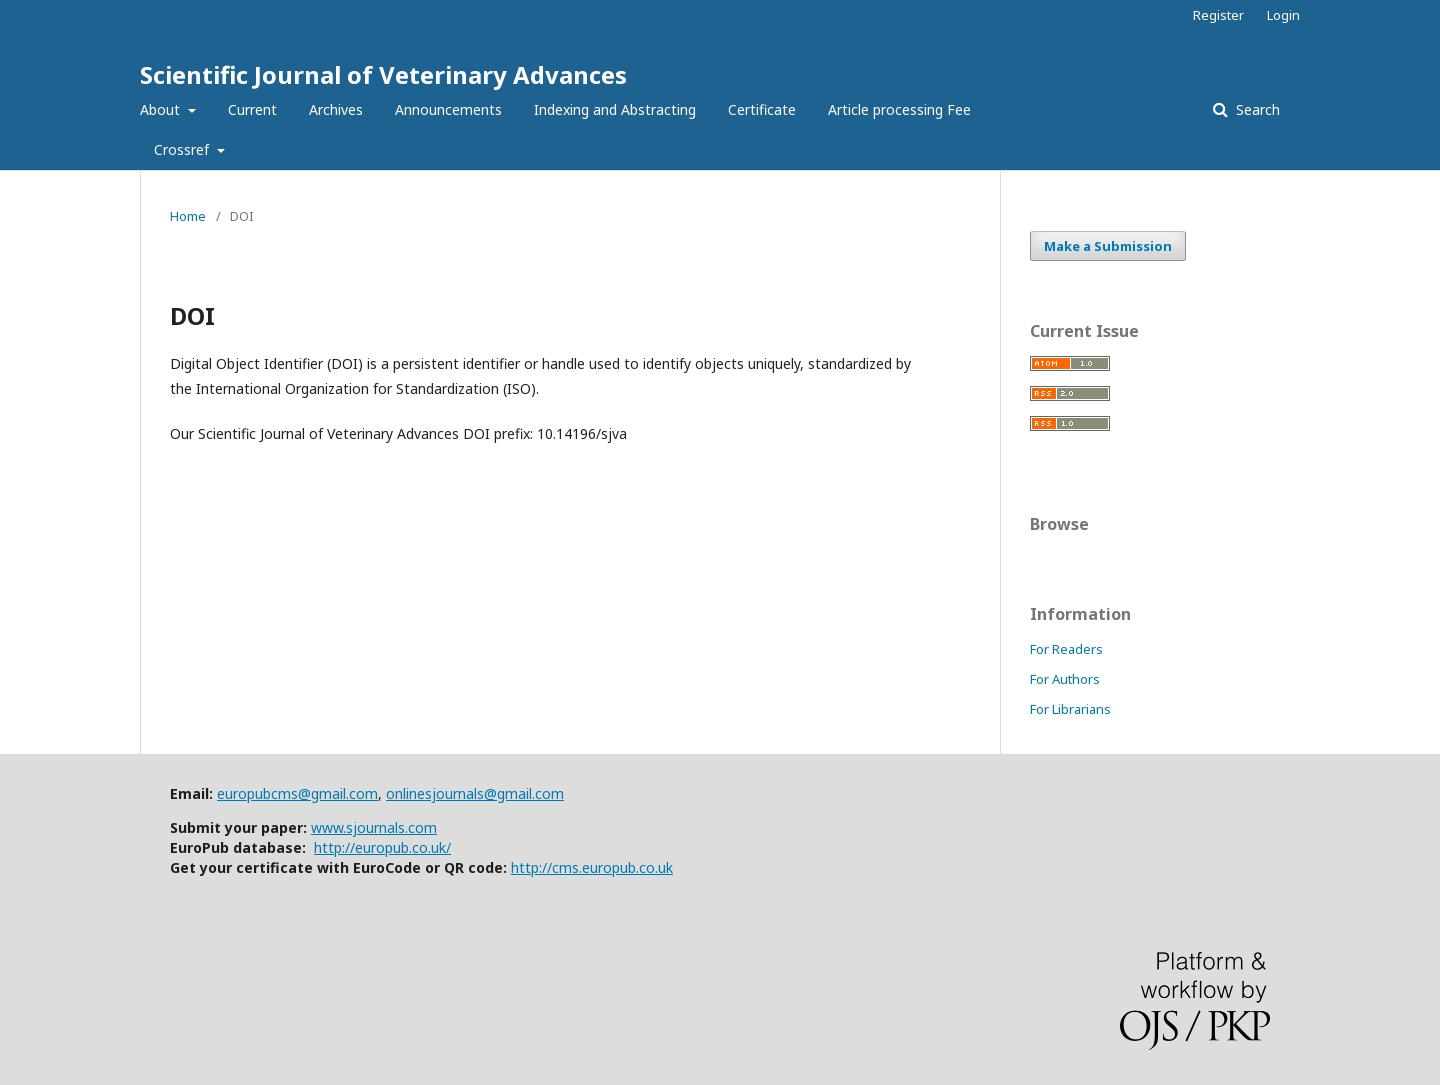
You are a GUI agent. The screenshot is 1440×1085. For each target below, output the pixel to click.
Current (252, 109)
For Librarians (1070, 709)
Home (188, 216)
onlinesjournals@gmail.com (475, 793)
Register (1218, 15)
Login (1283, 15)
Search (1256, 109)
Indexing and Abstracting (615, 109)
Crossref (183, 149)
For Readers (1066, 649)
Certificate (762, 109)
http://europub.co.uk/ (382, 847)
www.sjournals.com (374, 827)
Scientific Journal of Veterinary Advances (383, 74)
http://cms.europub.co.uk (592, 867)
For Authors (1065, 679)
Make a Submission (1108, 246)
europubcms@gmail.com (297, 793)
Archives (336, 109)
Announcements (448, 109)
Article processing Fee (899, 109)
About (162, 109)
